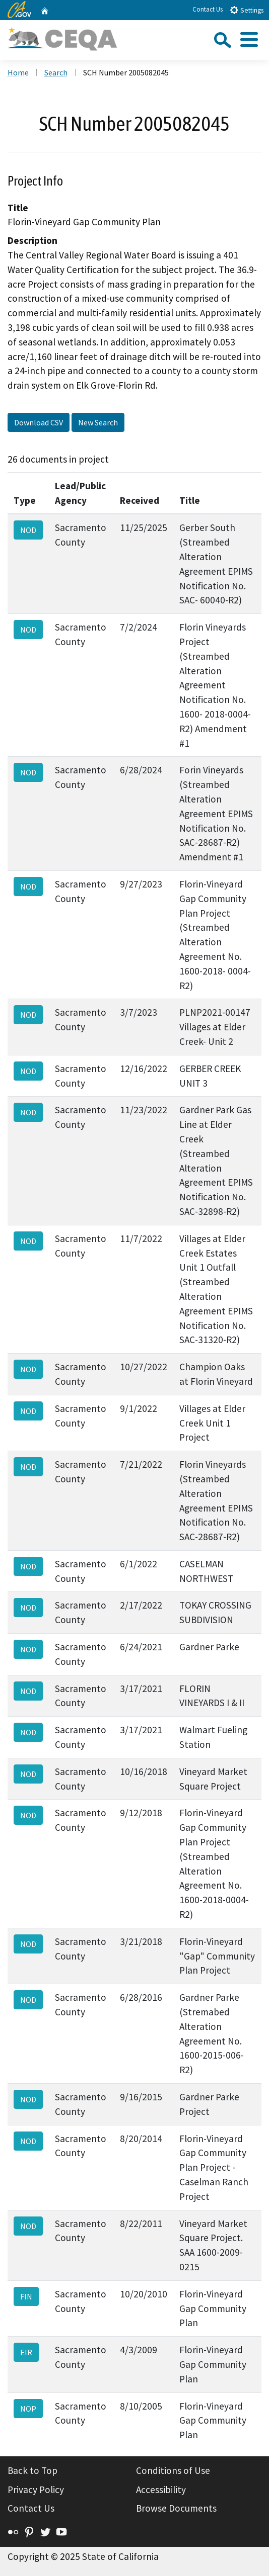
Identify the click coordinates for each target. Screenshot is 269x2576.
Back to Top (32, 2470)
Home (18, 72)
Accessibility (161, 2489)
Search (56, 72)
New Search (98, 422)
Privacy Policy (36, 2489)
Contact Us (207, 9)
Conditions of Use (173, 2470)
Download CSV (38, 422)
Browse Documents (176, 2508)
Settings (246, 10)
